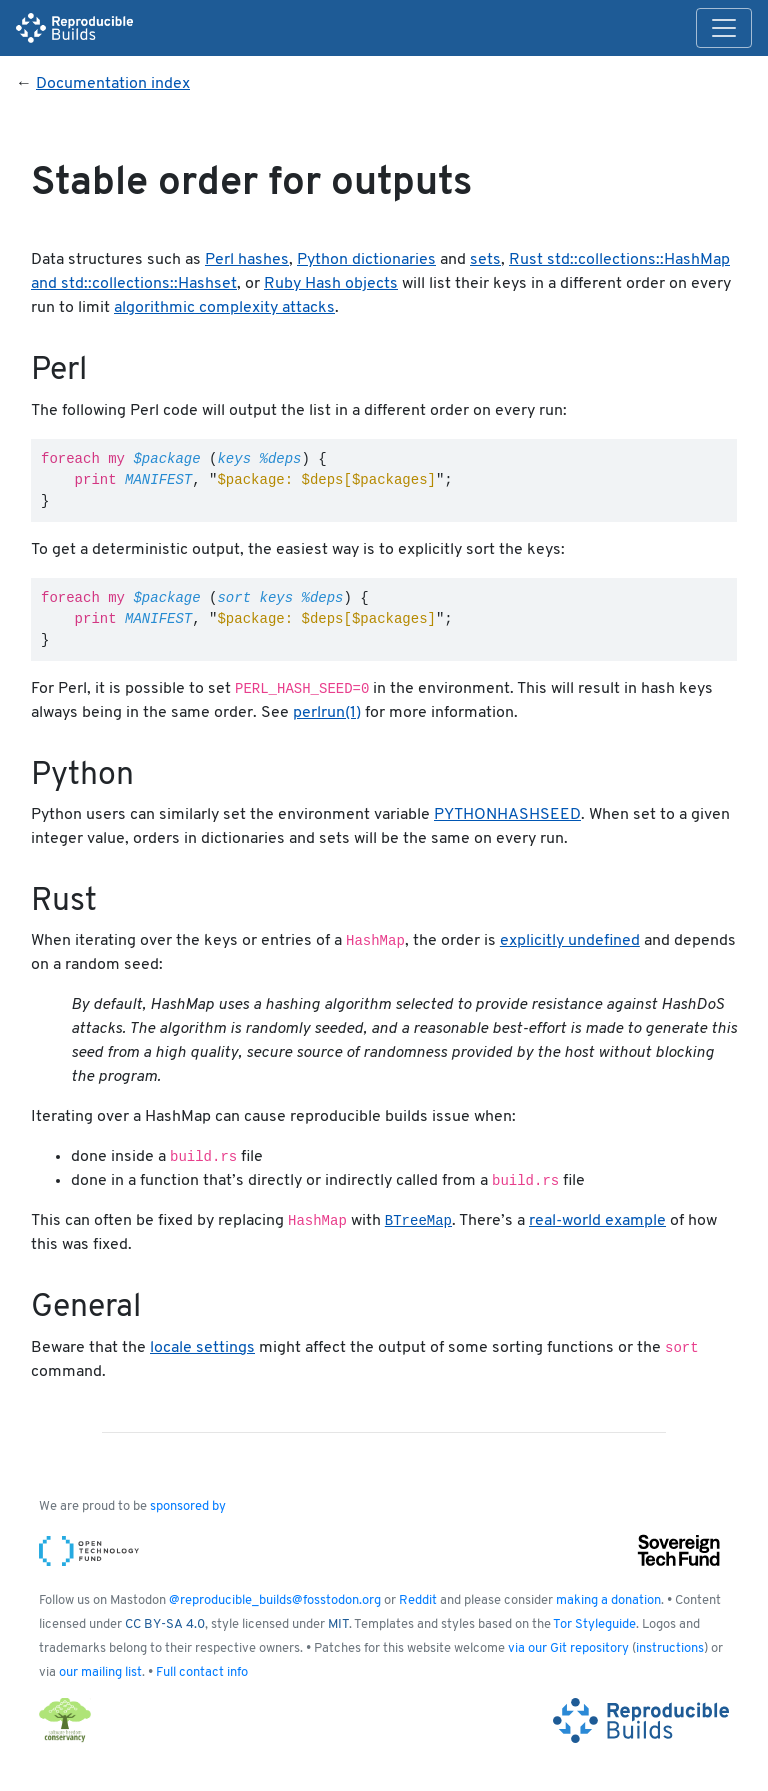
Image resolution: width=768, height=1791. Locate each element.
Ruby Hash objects (331, 284)
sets (485, 260)
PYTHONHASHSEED (507, 815)
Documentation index (113, 84)
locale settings (202, 1348)
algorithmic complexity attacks (224, 308)
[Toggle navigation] (724, 28)
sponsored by (188, 1506)
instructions (670, 1648)
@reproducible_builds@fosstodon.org (275, 1600)
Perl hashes (247, 260)
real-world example (597, 1221)
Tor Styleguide (594, 1624)
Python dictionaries (366, 260)
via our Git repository (568, 1648)
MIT (338, 1624)
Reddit (418, 1600)
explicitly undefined (570, 941)
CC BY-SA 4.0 (165, 1624)
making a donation (608, 1600)
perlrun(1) (327, 713)
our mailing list (100, 1672)
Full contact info (202, 1672)
